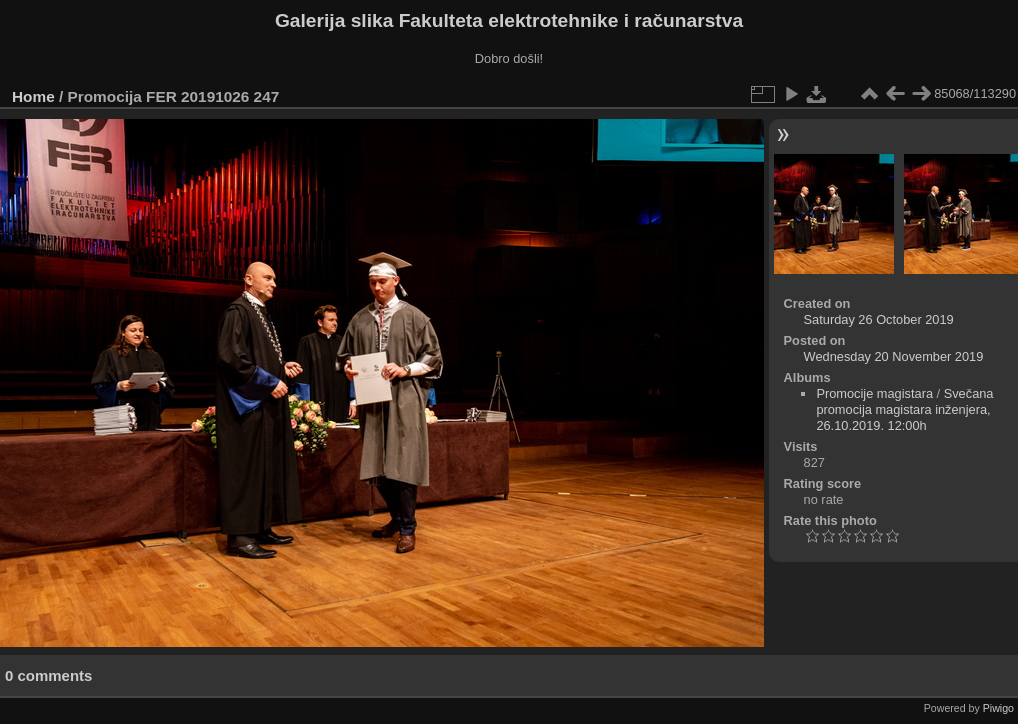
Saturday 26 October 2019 (879, 319)
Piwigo (998, 708)
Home (33, 96)
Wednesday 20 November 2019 (894, 356)
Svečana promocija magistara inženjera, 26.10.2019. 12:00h (904, 409)
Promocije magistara (874, 393)
